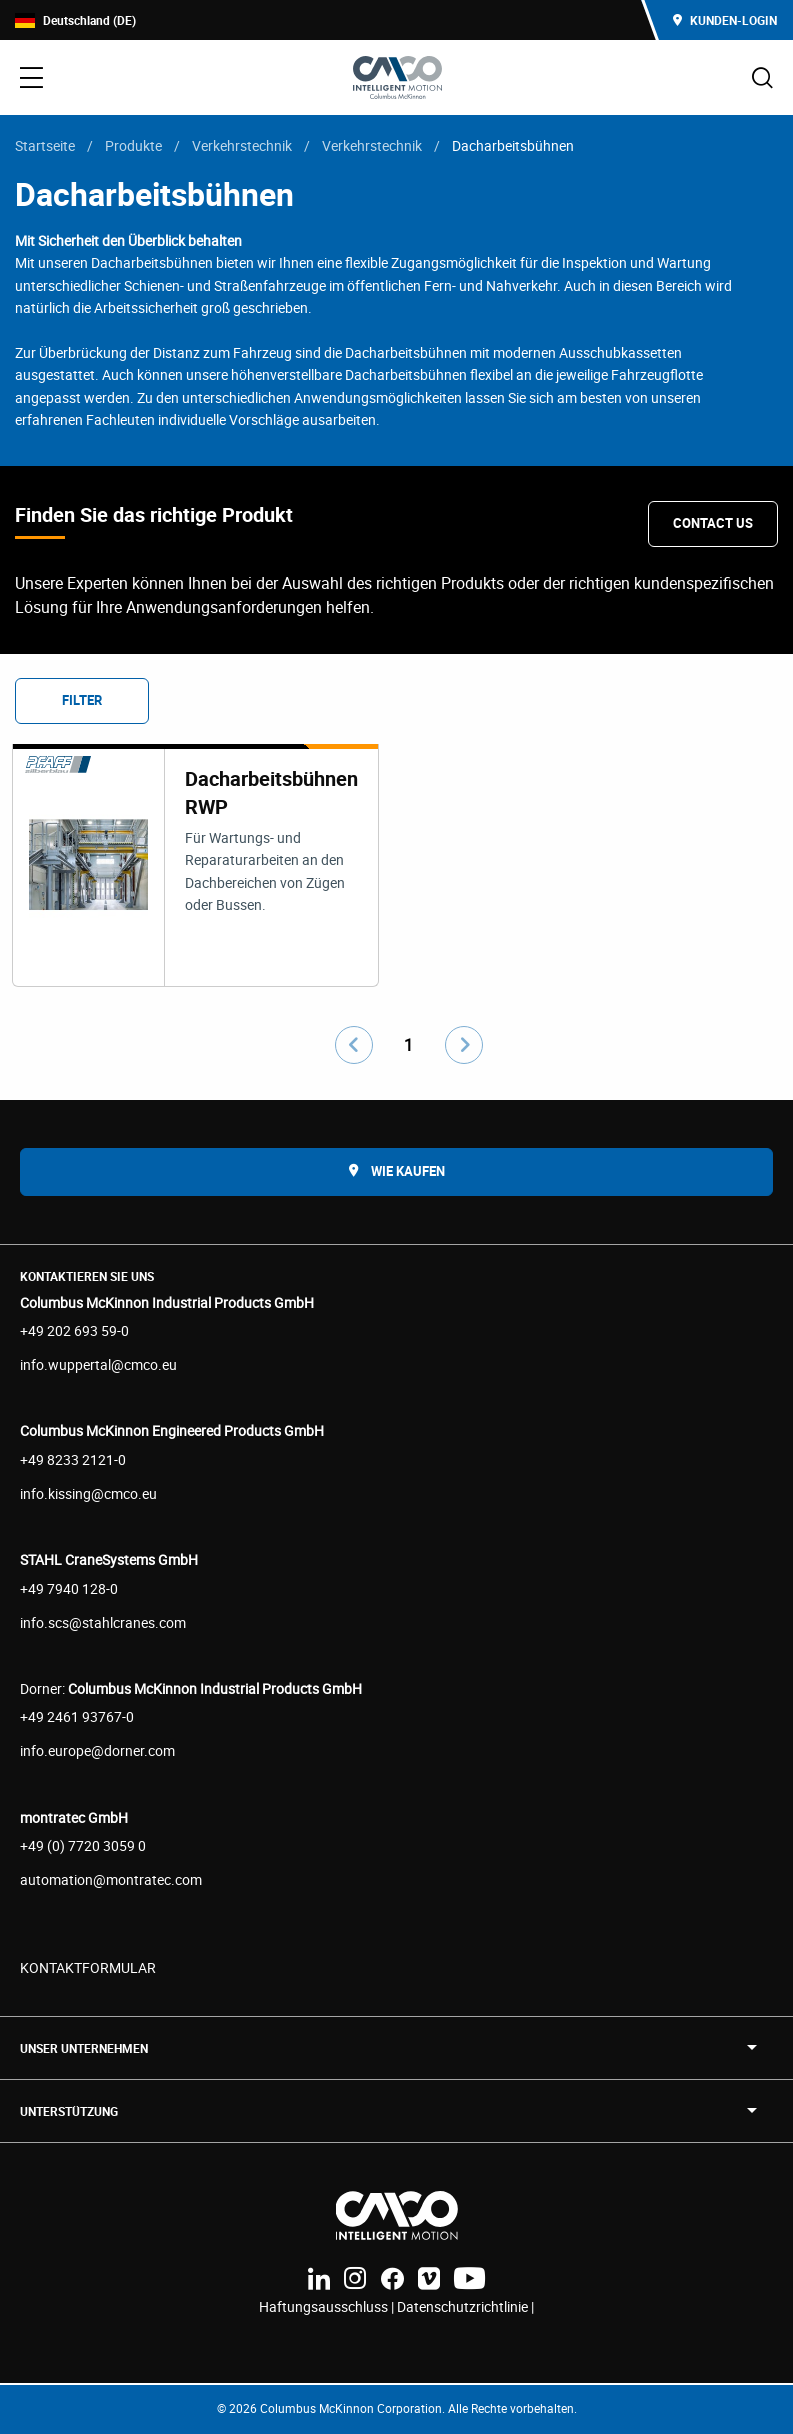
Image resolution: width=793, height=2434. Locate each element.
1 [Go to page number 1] (408, 1045)
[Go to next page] (464, 1045)
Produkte (133, 145)
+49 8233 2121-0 (73, 1459)
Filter (82, 700)
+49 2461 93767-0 (77, 1716)
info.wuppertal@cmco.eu (98, 1364)
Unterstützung (69, 2111)
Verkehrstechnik (242, 145)
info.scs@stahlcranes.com (103, 1622)
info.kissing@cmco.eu (88, 1493)
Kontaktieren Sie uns (87, 1276)
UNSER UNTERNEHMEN (84, 2048)
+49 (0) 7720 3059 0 (83, 1845)
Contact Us (713, 523)
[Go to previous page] (354, 1045)
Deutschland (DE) (75, 20)
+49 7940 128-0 (69, 1588)
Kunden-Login (725, 20)
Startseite (45, 145)
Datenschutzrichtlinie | (465, 2306)
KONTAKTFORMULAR (88, 1967)
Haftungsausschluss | (328, 2306)
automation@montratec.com (111, 1879)
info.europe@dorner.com (97, 1750)
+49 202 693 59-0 (74, 1330)
